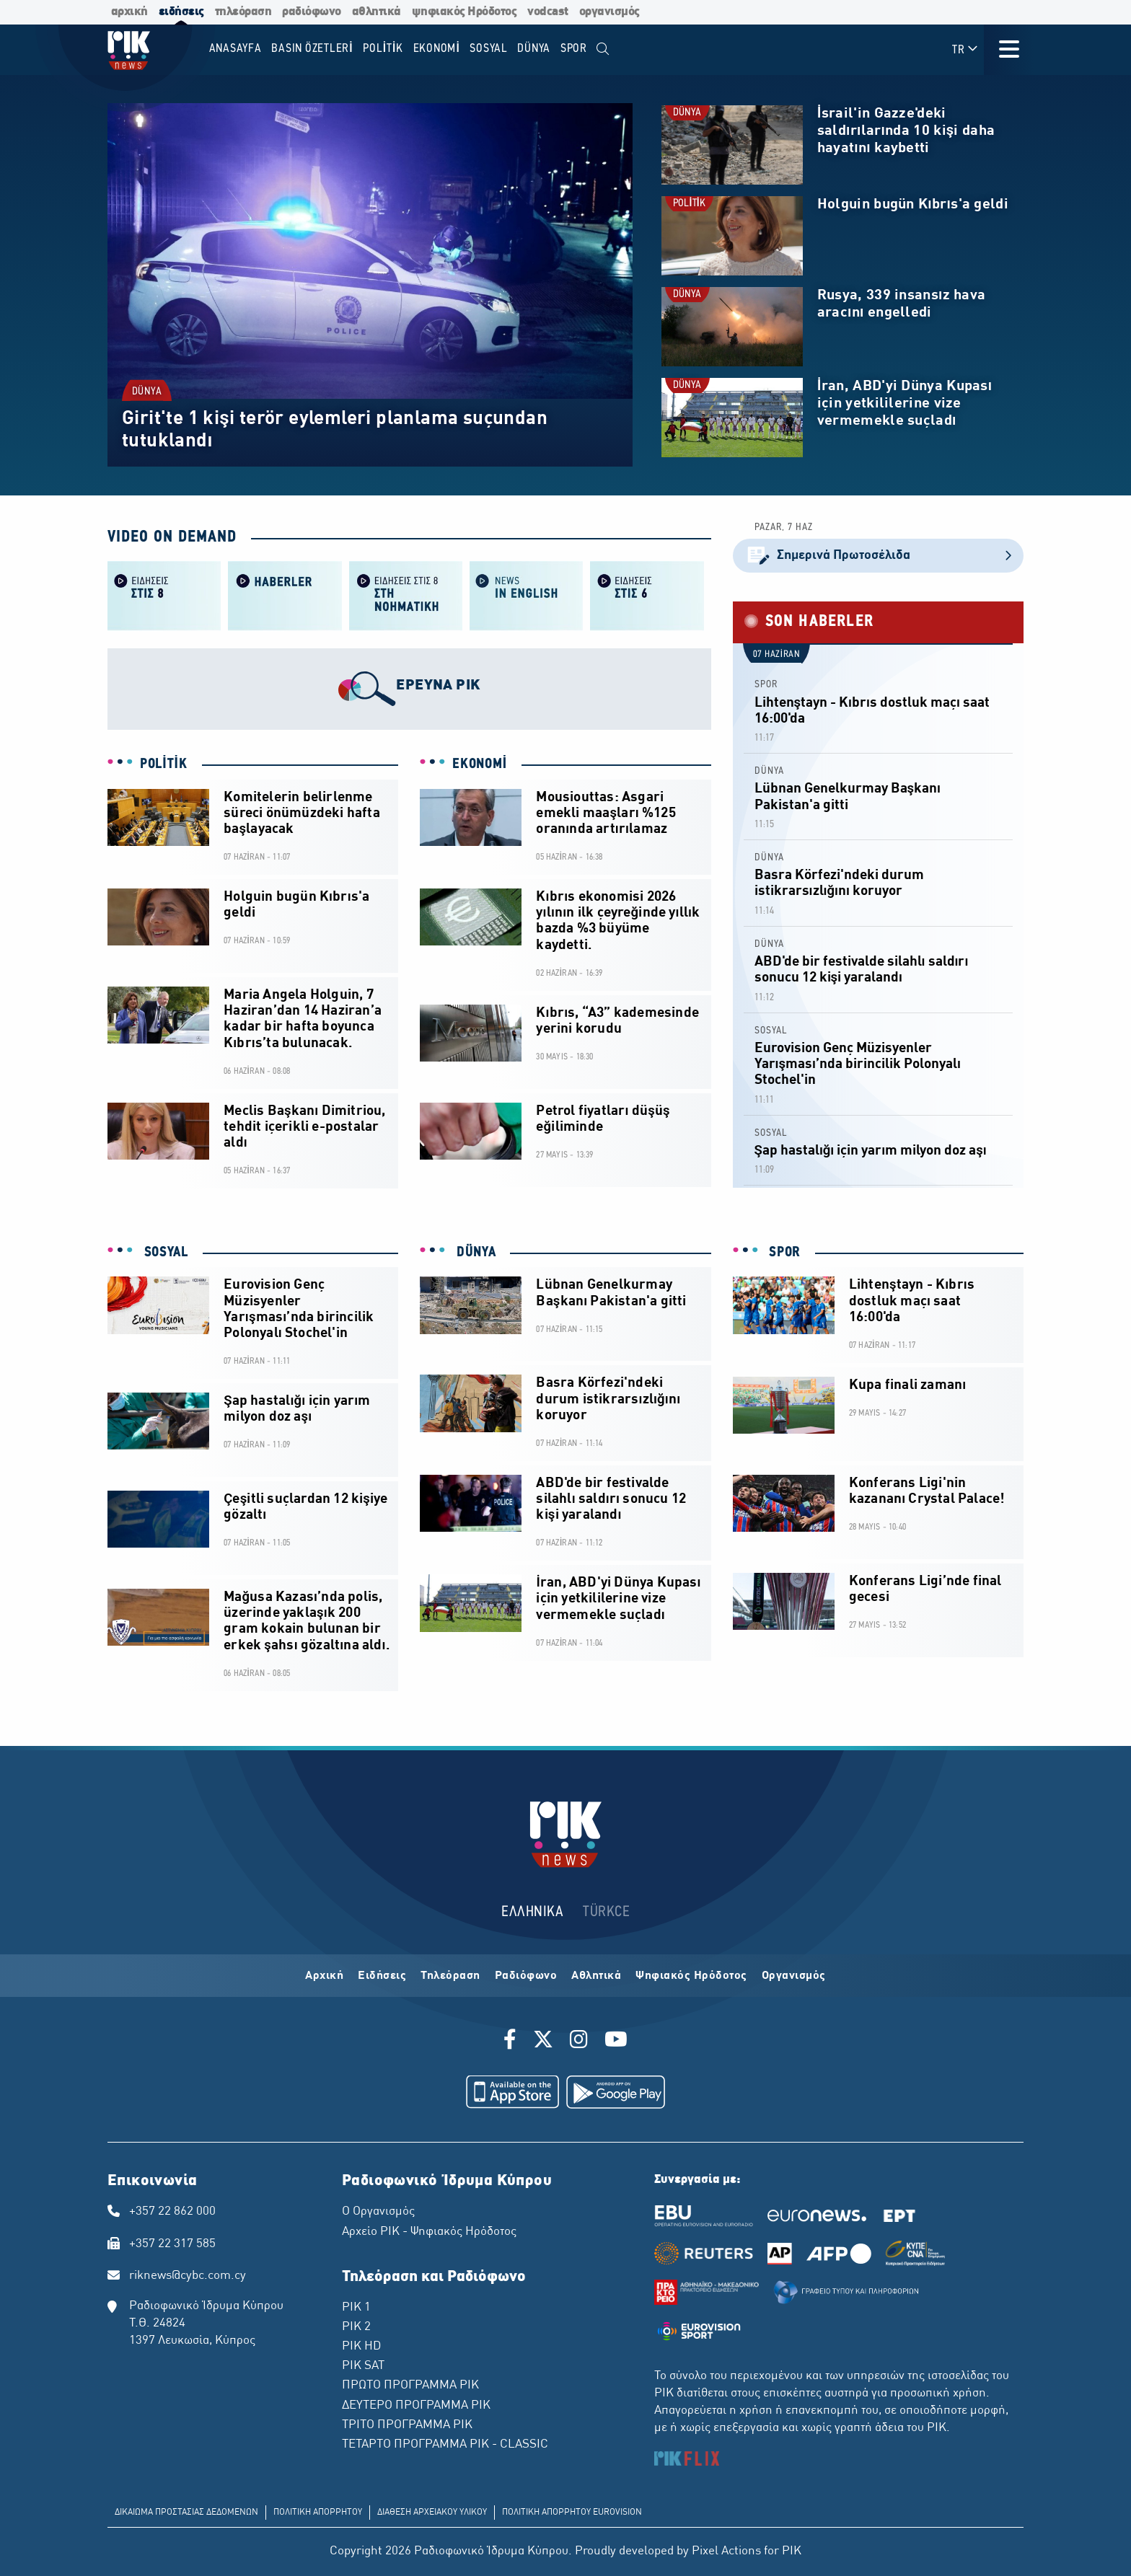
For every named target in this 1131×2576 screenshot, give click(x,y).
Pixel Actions (726, 2551)
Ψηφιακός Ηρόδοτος (691, 1976)
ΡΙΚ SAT (363, 2366)
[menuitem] (603, 49)
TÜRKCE (606, 1912)
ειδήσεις (181, 11)
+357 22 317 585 (172, 2244)
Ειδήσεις (382, 1976)
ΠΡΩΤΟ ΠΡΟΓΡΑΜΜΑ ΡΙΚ (410, 2385)
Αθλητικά (596, 1976)
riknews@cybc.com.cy (187, 2276)
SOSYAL (770, 1030)
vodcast (547, 11)
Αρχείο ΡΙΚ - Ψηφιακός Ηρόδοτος (429, 2232)
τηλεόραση (243, 11)
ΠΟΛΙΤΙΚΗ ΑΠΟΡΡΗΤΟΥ (317, 2512)
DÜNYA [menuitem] (533, 49)
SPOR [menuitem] (573, 49)
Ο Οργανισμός (378, 2212)
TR (965, 49)
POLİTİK (689, 203)
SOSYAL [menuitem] (489, 49)
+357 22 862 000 (172, 2212)
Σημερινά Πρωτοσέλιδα (878, 556)
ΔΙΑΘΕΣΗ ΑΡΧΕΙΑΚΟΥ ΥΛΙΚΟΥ (432, 2512)
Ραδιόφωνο (526, 1976)
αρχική (129, 11)
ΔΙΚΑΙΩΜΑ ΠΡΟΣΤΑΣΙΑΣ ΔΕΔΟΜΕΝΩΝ (186, 2512)
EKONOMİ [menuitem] (436, 49)
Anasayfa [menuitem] (235, 49)
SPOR (766, 684)
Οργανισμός (794, 1976)
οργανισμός (609, 11)
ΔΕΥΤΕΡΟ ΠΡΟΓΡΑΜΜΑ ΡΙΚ (416, 2406)
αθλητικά (376, 11)
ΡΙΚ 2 (356, 2327)
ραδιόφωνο (311, 11)
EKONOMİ (479, 764)
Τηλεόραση (450, 1976)
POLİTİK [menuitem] (383, 49)
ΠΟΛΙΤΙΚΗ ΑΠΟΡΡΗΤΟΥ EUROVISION (572, 2512)
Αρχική (324, 1976)
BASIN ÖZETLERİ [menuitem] (312, 49)
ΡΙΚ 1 (356, 2307)
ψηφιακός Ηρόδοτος (464, 11)
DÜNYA (147, 392)
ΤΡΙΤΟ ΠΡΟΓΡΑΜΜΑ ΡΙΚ (407, 2425)
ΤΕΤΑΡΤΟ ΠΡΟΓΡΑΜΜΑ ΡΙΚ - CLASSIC (445, 2445)
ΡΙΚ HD (361, 2346)
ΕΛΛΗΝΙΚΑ (532, 1912)
